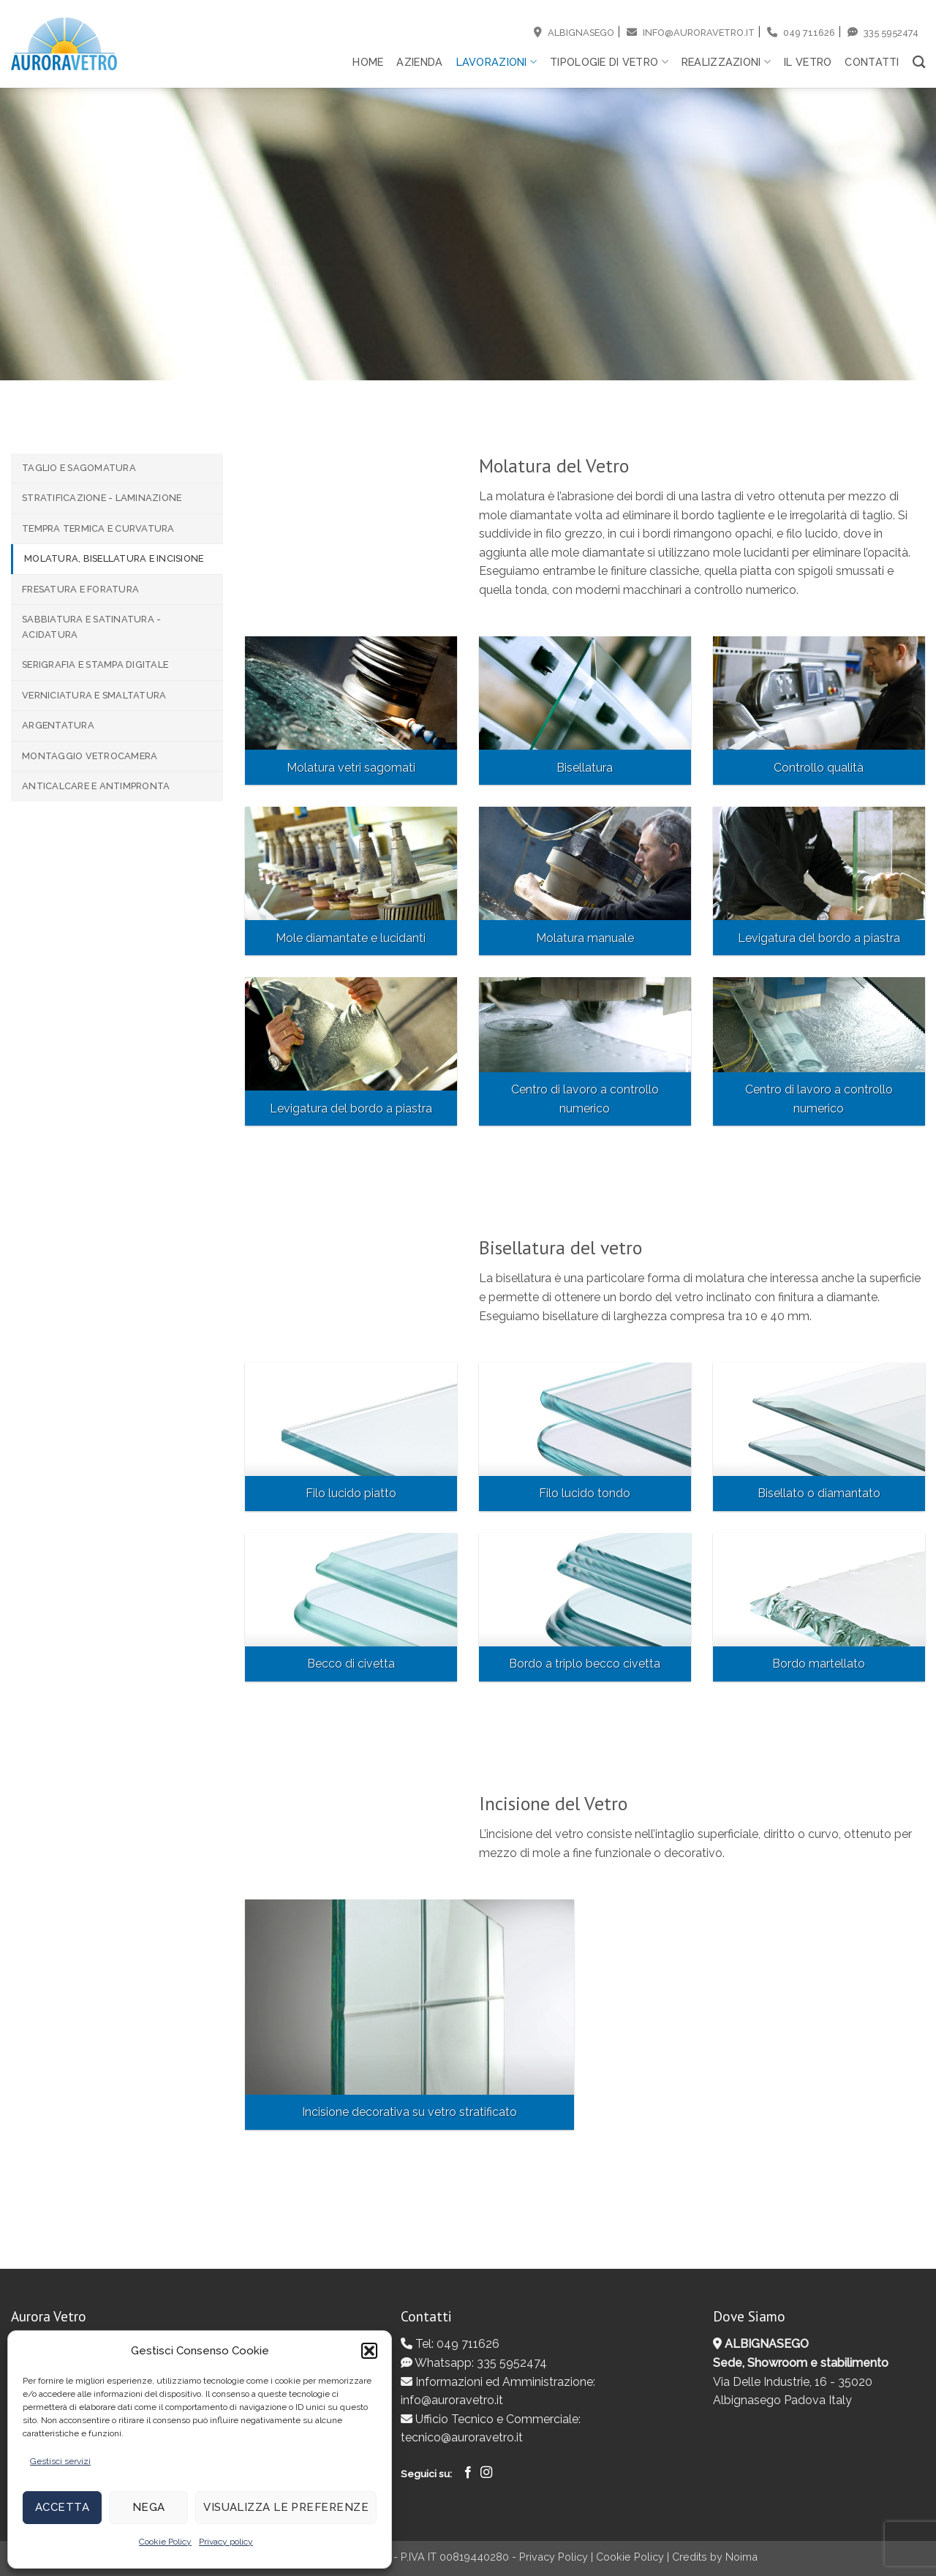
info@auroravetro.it (691, 32)
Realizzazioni (726, 62)
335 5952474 (883, 32)
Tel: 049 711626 (450, 2344)
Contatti (872, 62)
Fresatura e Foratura (80, 589)
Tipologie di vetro (609, 62)
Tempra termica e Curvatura (98, 528)
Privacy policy (226, 2542)
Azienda (419, 62)
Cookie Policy (165, 2542)
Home (367, 62)
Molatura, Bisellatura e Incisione (113, 558)
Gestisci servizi (60, 2461)
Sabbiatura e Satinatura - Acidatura (91, 626)
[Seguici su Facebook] (468, 2472)
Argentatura (58, 725)
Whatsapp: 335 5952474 (474, 2363)
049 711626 (801, 32)
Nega (148, 2507)
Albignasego (574, 32)
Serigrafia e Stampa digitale (95, 664)
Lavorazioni (496, 62)
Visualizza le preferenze (286, 2507)
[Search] (919, 63)
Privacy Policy (553, 2556)
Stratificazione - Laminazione (101, 497)
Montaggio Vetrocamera (89, 755)
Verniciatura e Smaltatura (94, 695)
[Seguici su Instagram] (486, 2472)
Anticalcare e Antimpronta (96, 785)
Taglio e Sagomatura (79, 467)
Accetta (62, 2507)
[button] (369, 2350)
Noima (741, 2556)
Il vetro (807, 62)
